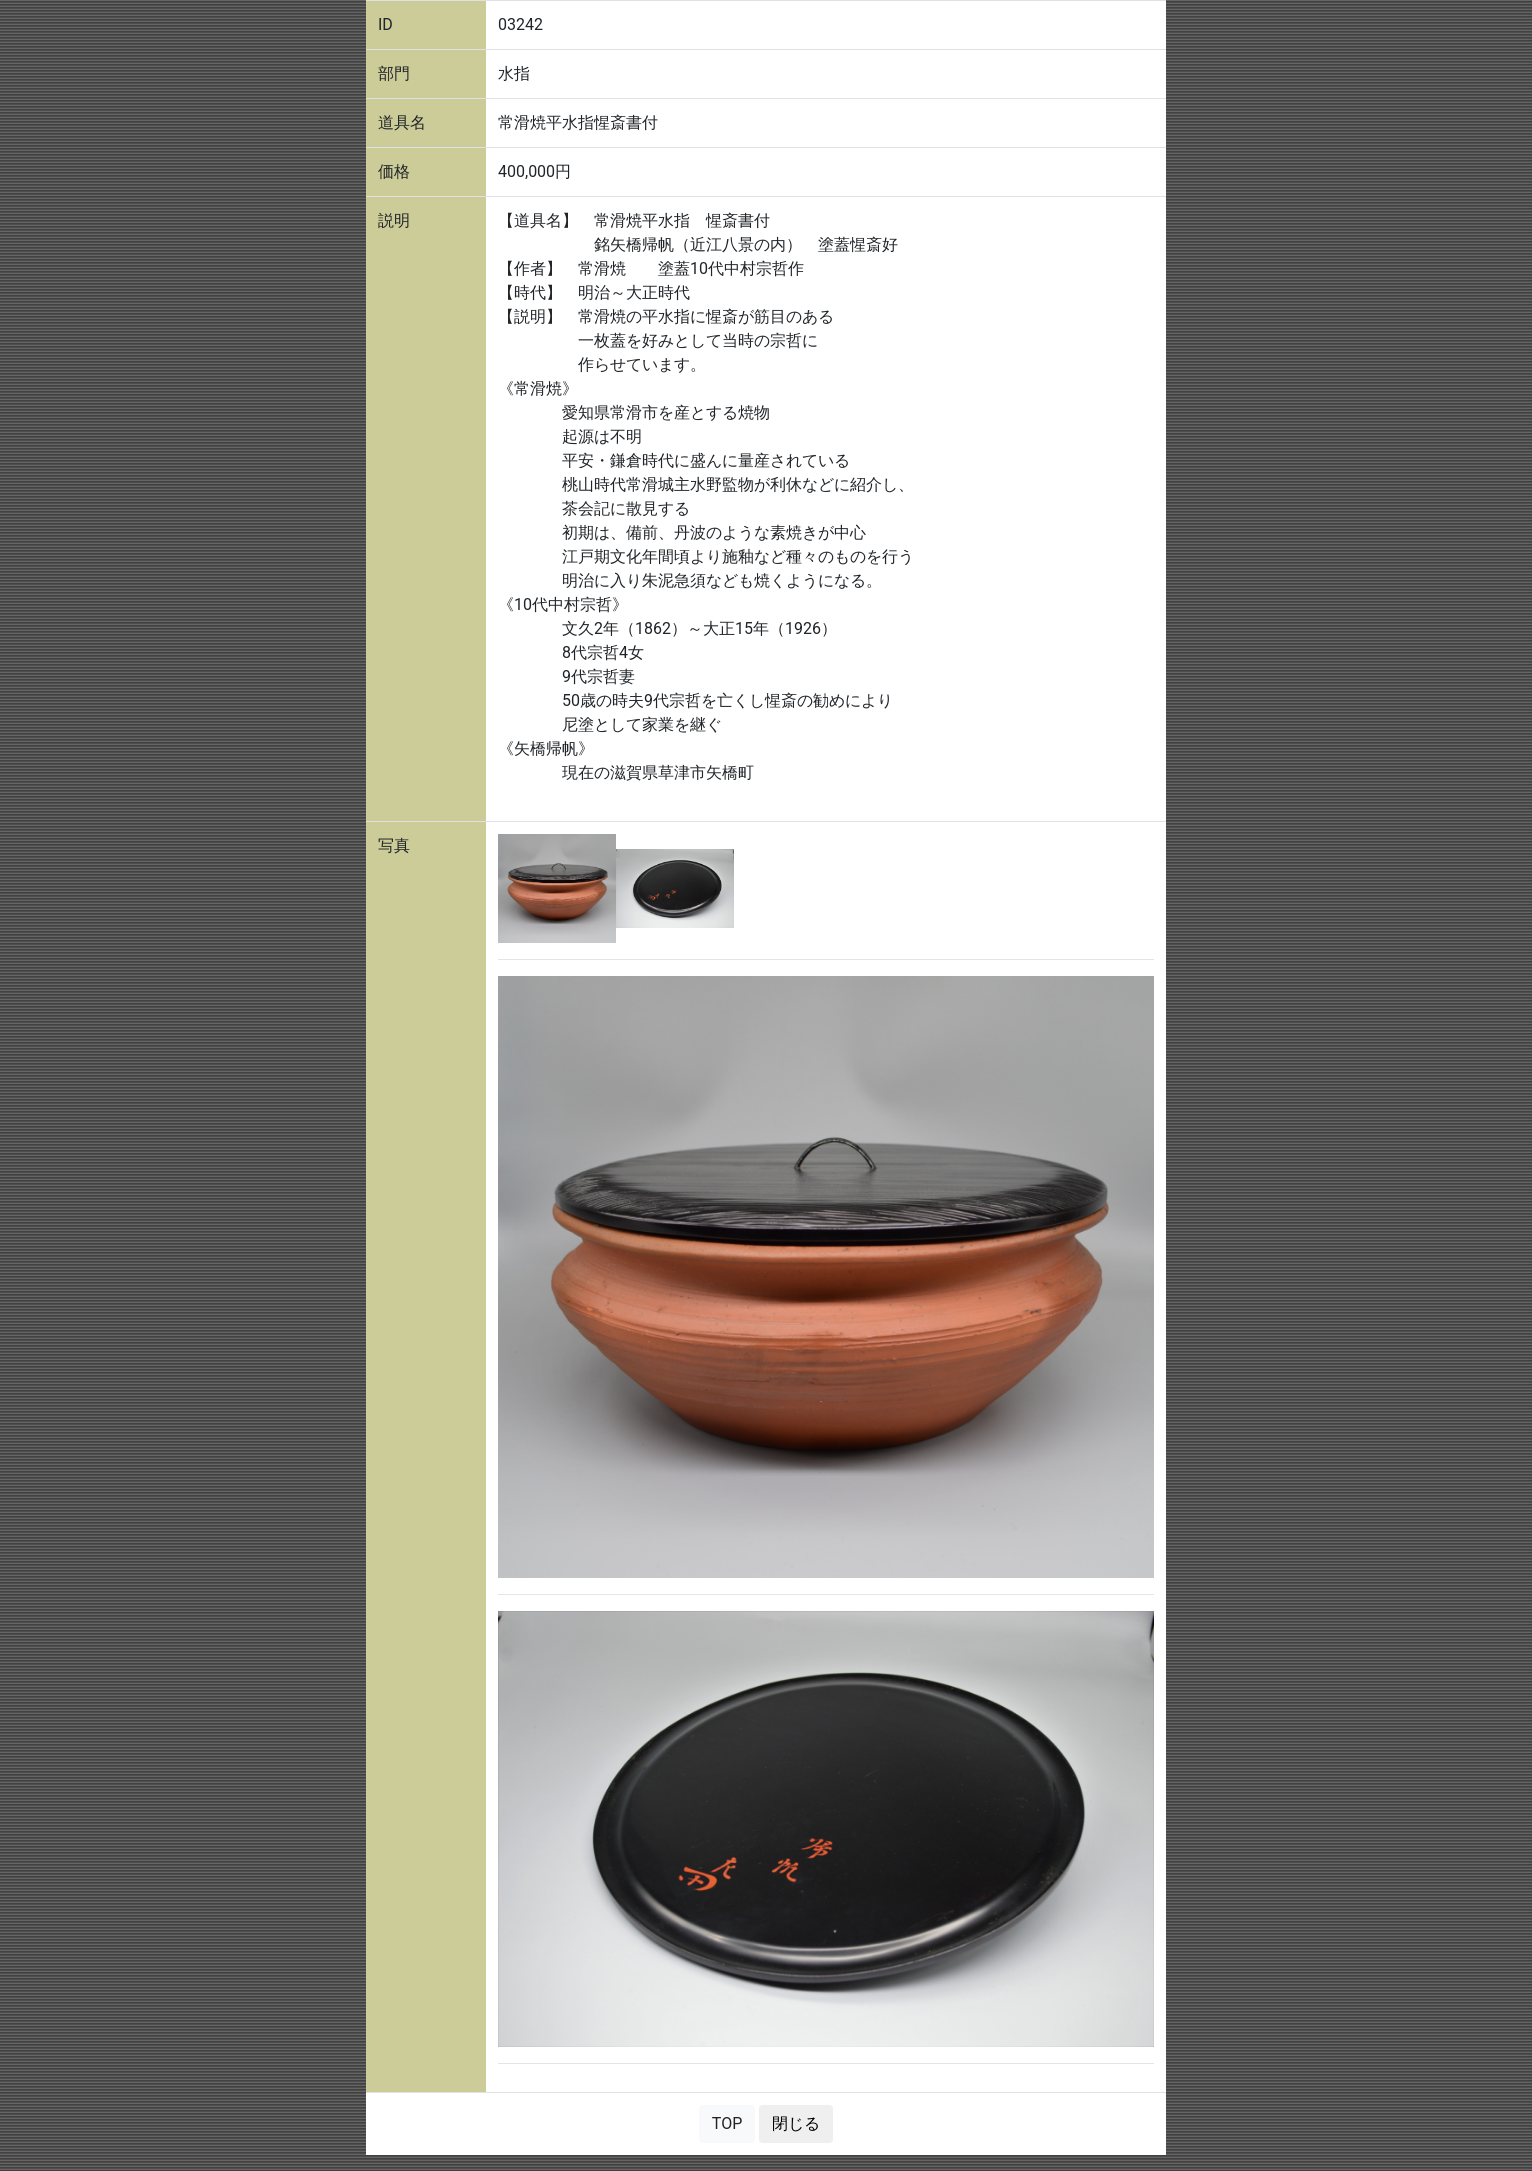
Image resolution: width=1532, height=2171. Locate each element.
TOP (727, 2123)
